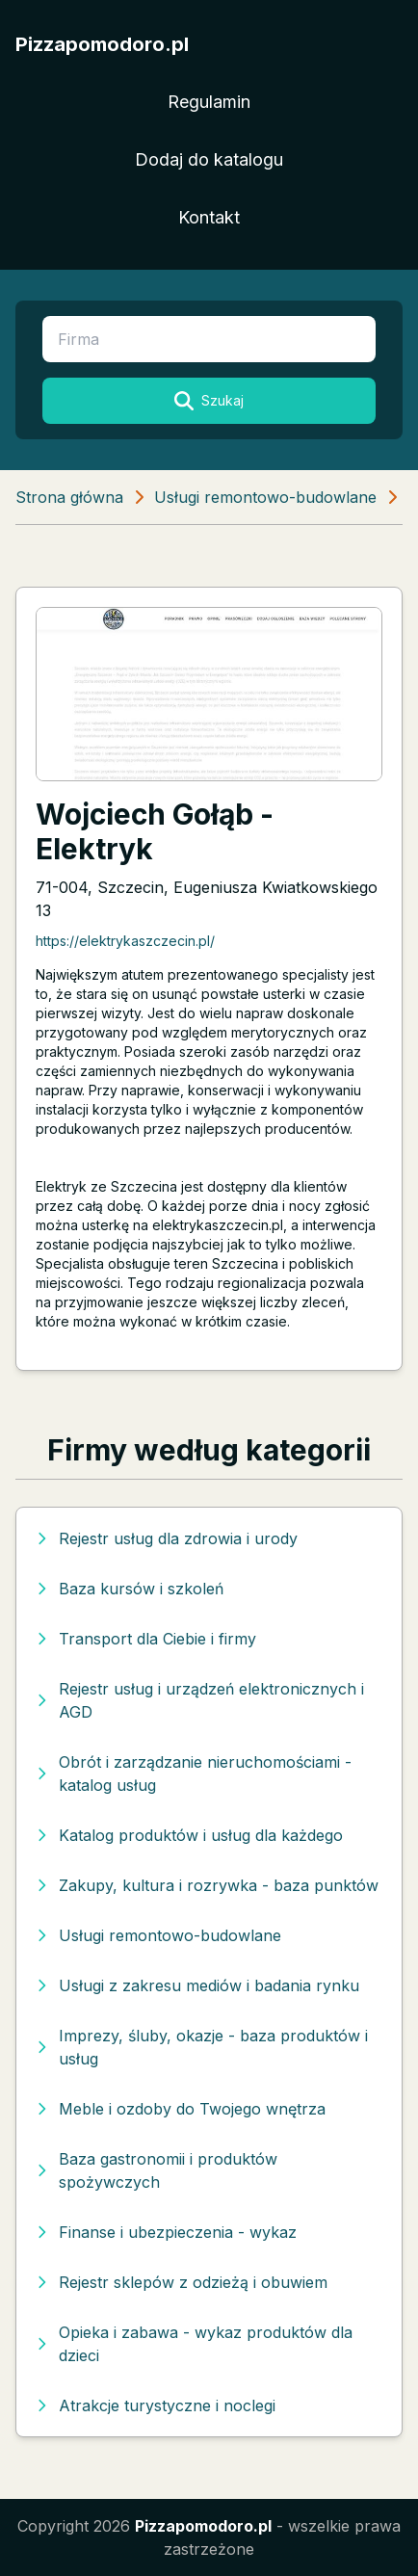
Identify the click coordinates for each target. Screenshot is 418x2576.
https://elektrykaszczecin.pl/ (125, 941)
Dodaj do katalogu (209, 159)
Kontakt (209, 217)
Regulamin (209, 102)
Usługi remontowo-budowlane (265, 497)
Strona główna (69, 497)
